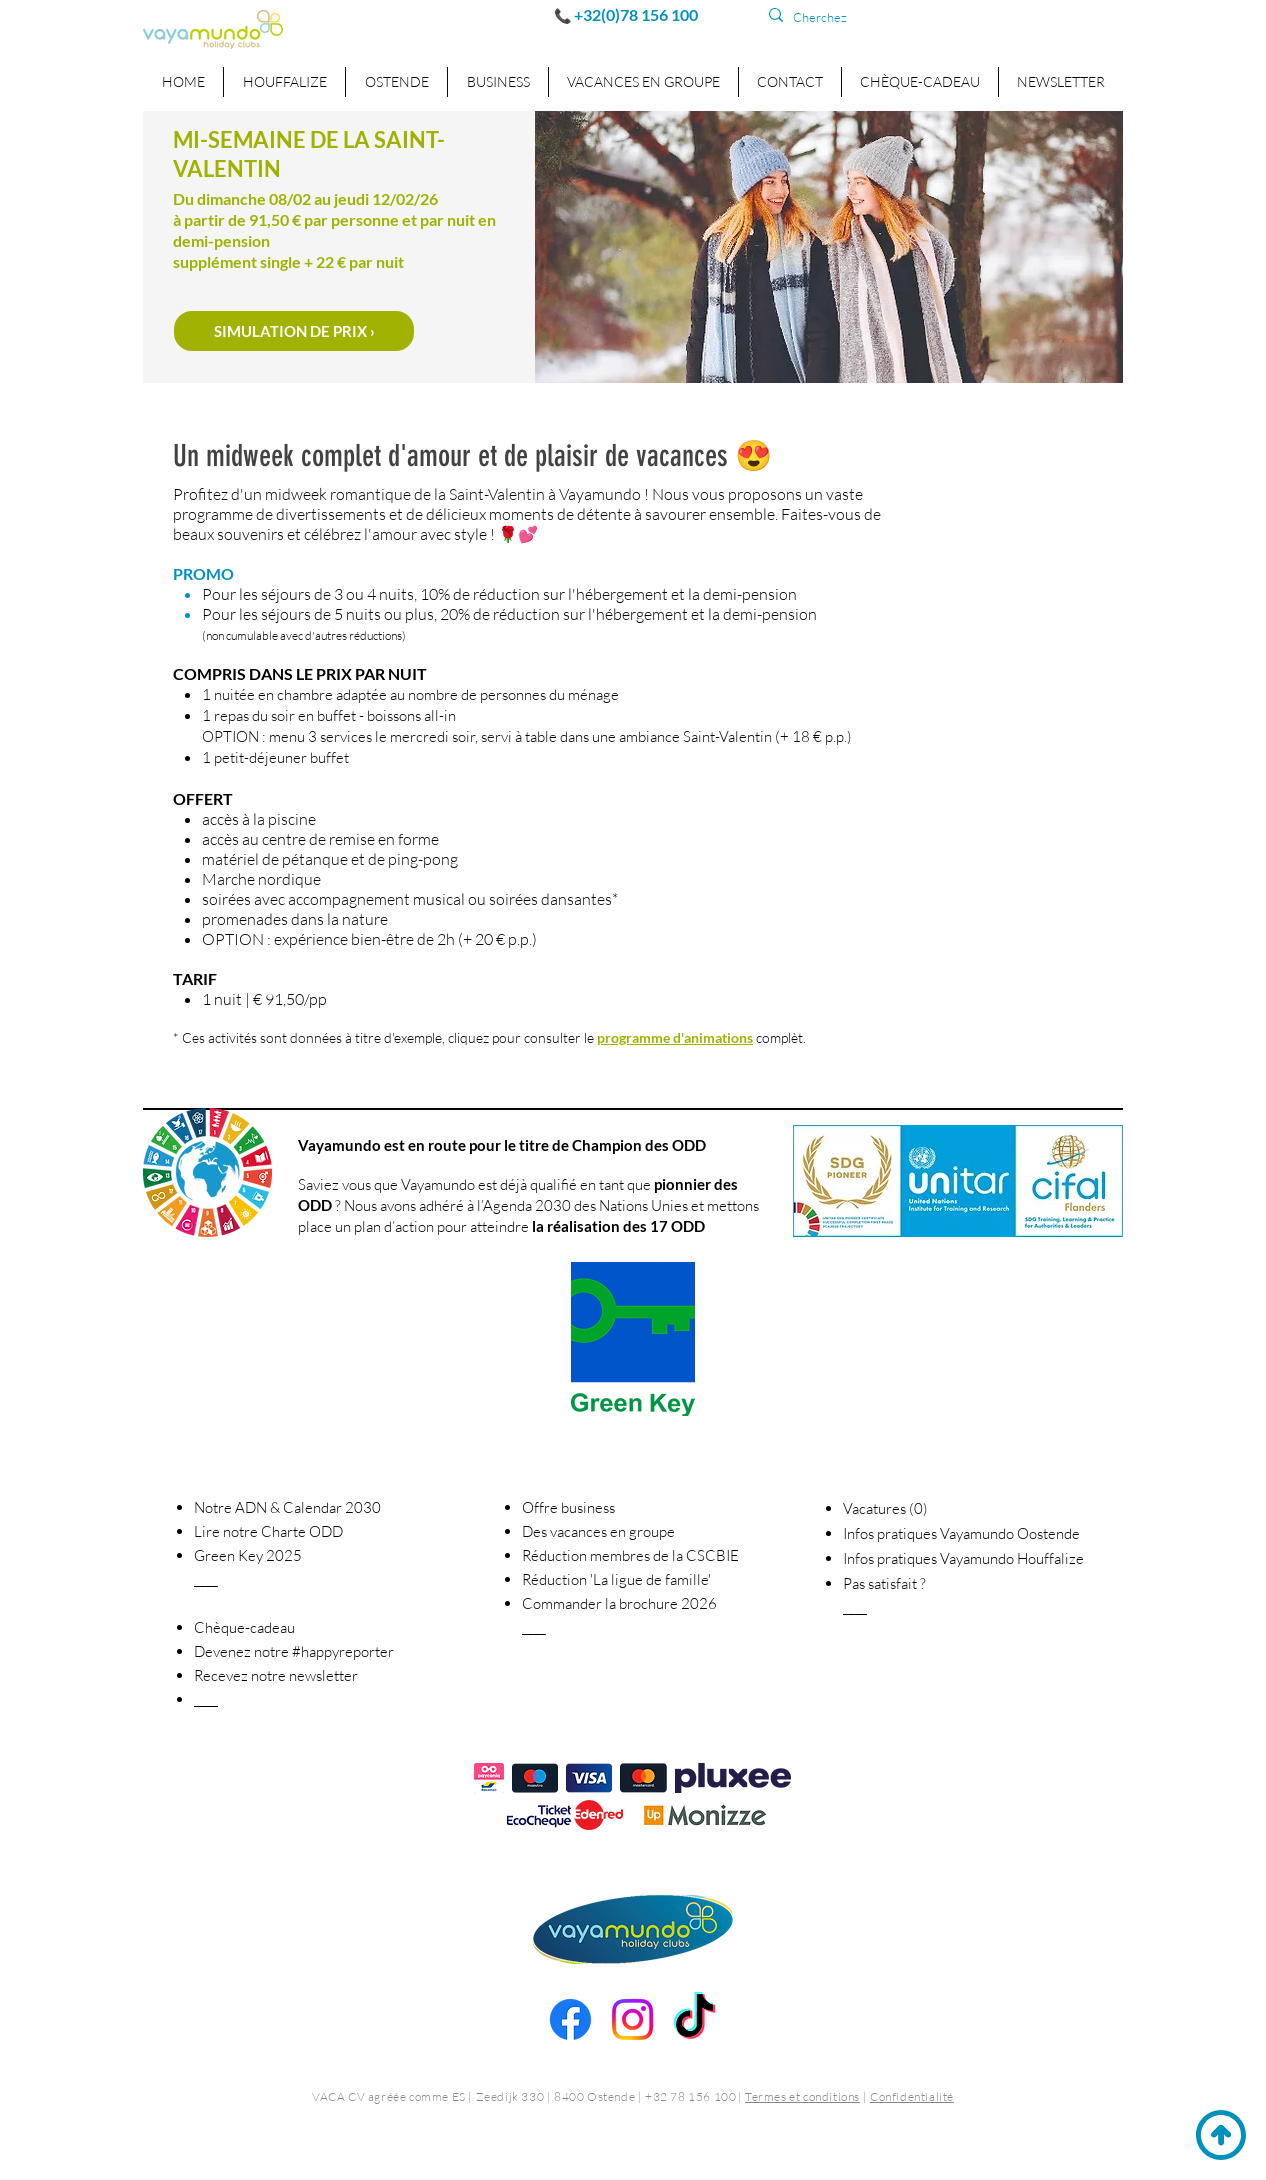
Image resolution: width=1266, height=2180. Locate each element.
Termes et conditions (802, 2096)
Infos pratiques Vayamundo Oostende (961, 1533)
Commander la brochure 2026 (619, 1603)
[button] (497, 82)
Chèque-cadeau (244, 1627)
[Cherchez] (880, 17)
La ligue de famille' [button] (616, 1579)
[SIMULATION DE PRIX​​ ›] (294, 331)
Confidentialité (912, 2096)
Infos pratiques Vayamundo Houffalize (963, 1558)
